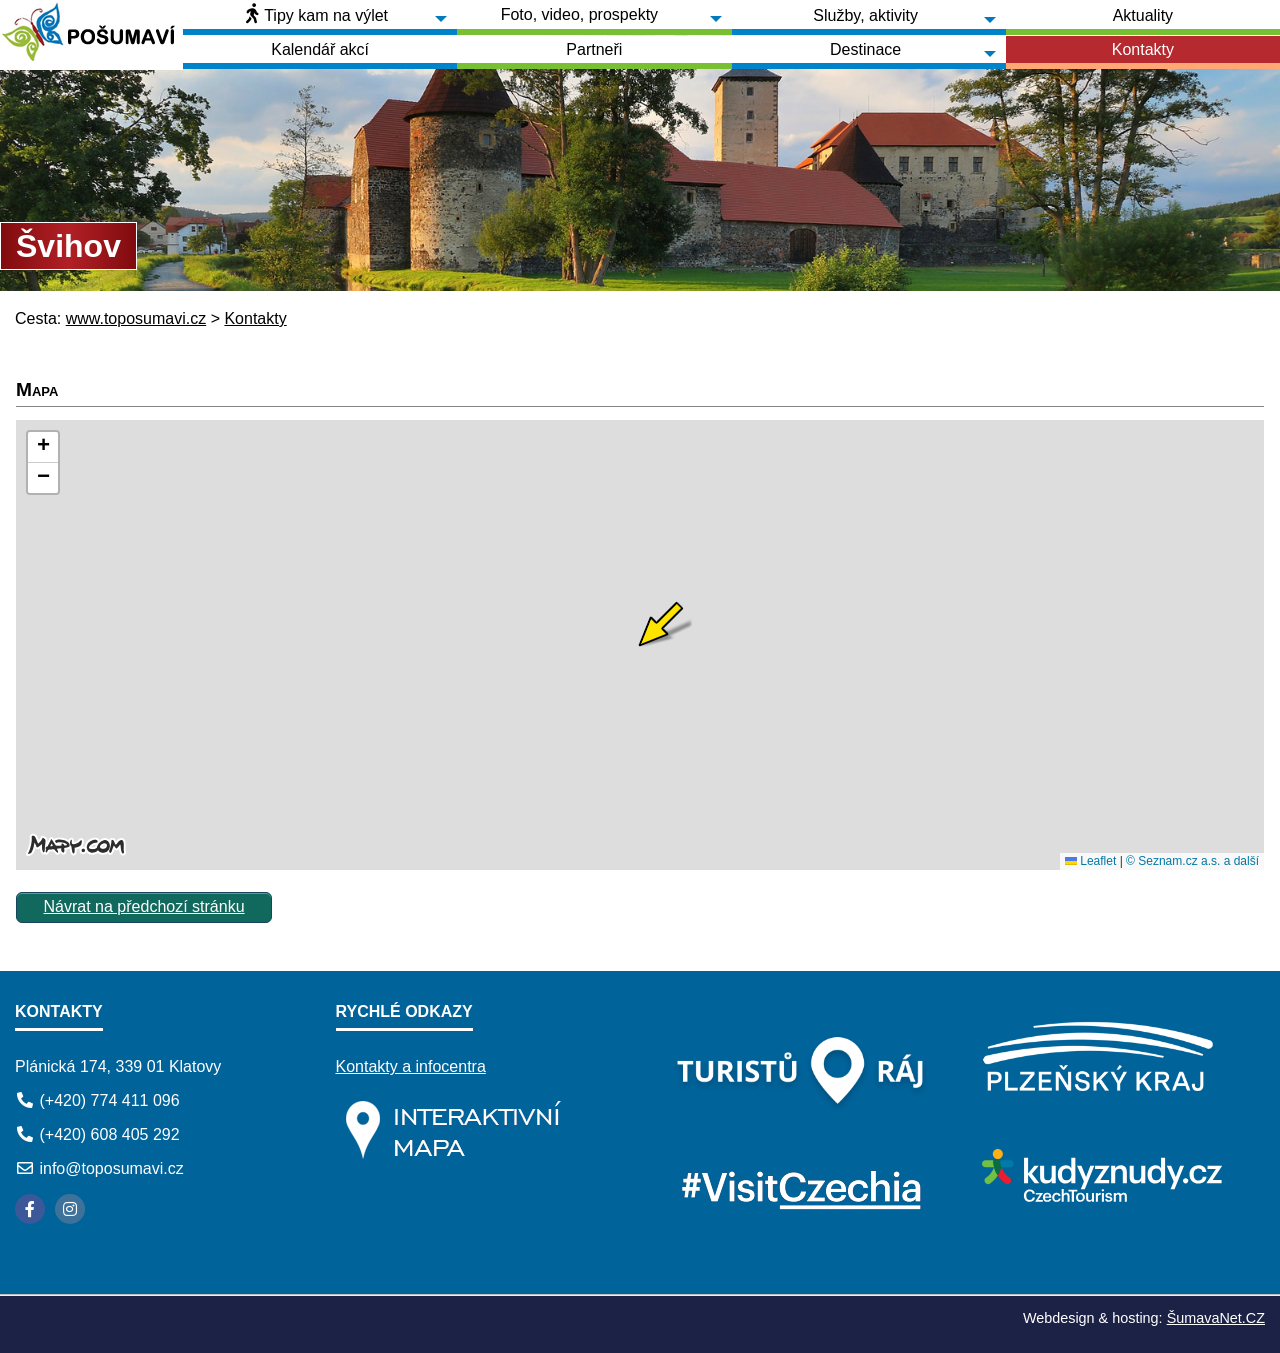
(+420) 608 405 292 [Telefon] (109, 1134)
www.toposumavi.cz (136, 318)
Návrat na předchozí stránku (144, 906)
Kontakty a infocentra (411, 1066)
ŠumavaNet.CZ (1216, 1318)
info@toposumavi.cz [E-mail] (111, 1168)
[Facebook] (30, 1209)
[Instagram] (70, 1209)
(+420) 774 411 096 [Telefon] (109, 1100)
